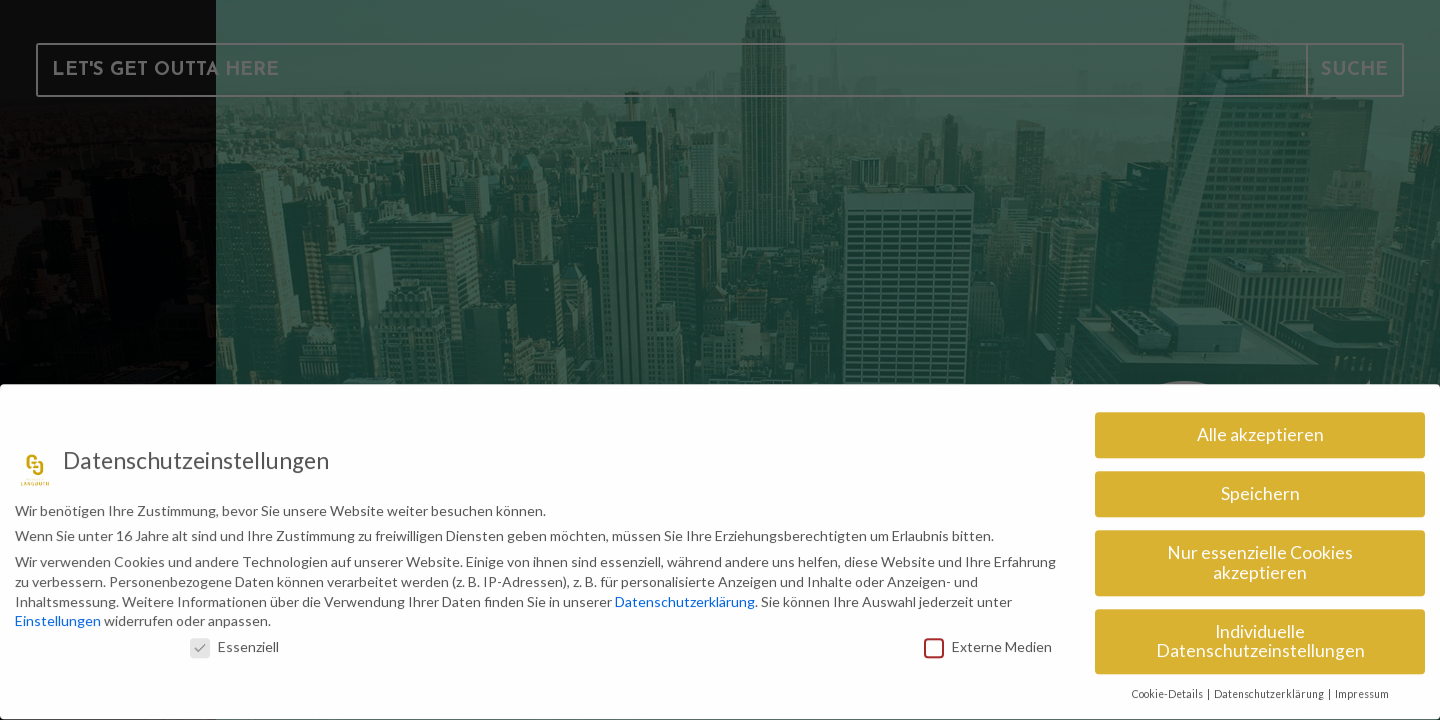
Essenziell (234, 639)
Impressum (1362, 687)
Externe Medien (988, 639)
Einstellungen (58, 613)
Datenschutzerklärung (685, 593)
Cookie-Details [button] (1168, 687)
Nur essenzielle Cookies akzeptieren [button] (1260, 555)
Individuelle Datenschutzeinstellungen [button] (1260, 634)
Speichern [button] (1260, 486)
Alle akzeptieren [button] (1260, 427)
